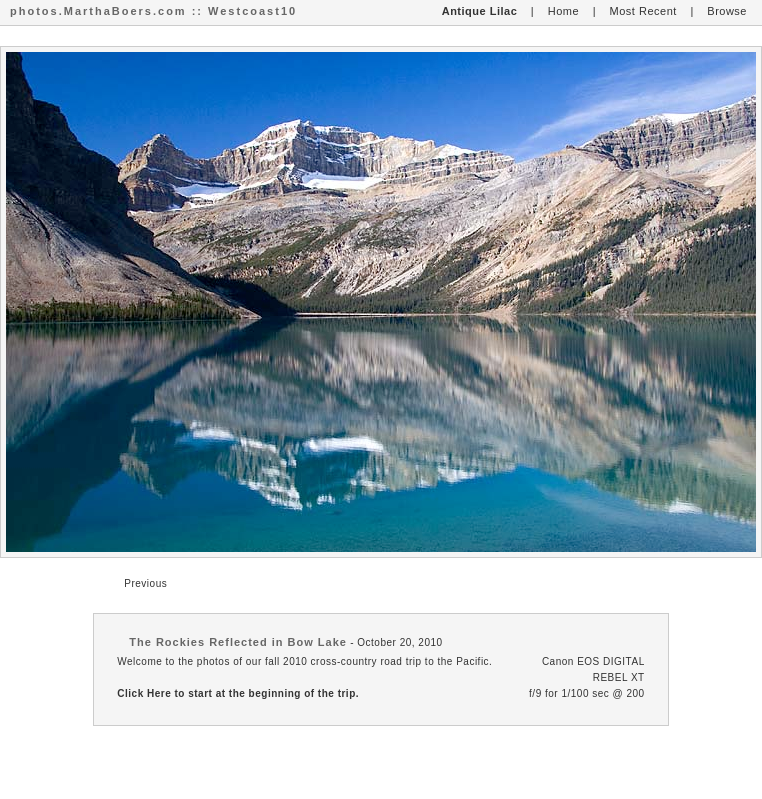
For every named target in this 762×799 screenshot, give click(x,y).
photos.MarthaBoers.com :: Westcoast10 (153, 11)
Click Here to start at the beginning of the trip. (238, 693)
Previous (145, 583)
